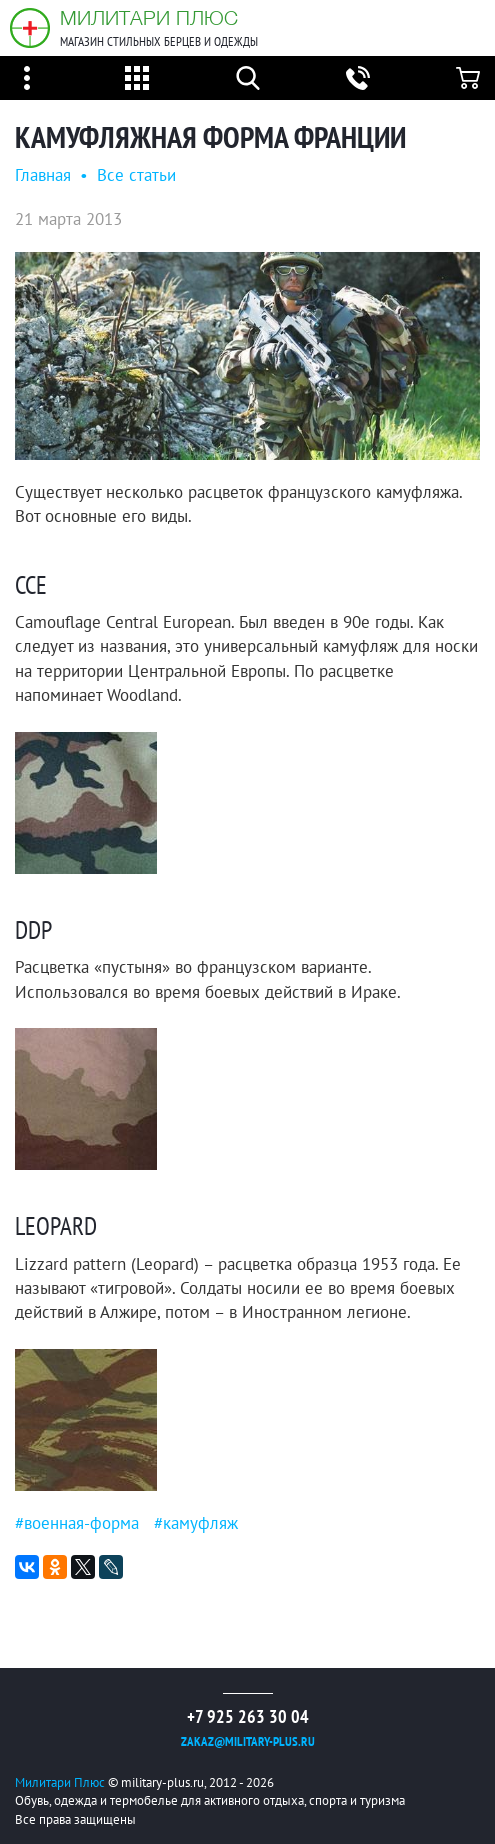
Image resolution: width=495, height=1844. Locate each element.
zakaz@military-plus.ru (248, 1741)
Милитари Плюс (149, 17)
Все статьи (136, 175)
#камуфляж (196, 1523)
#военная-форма (77, 1523)
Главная (43, 175)
